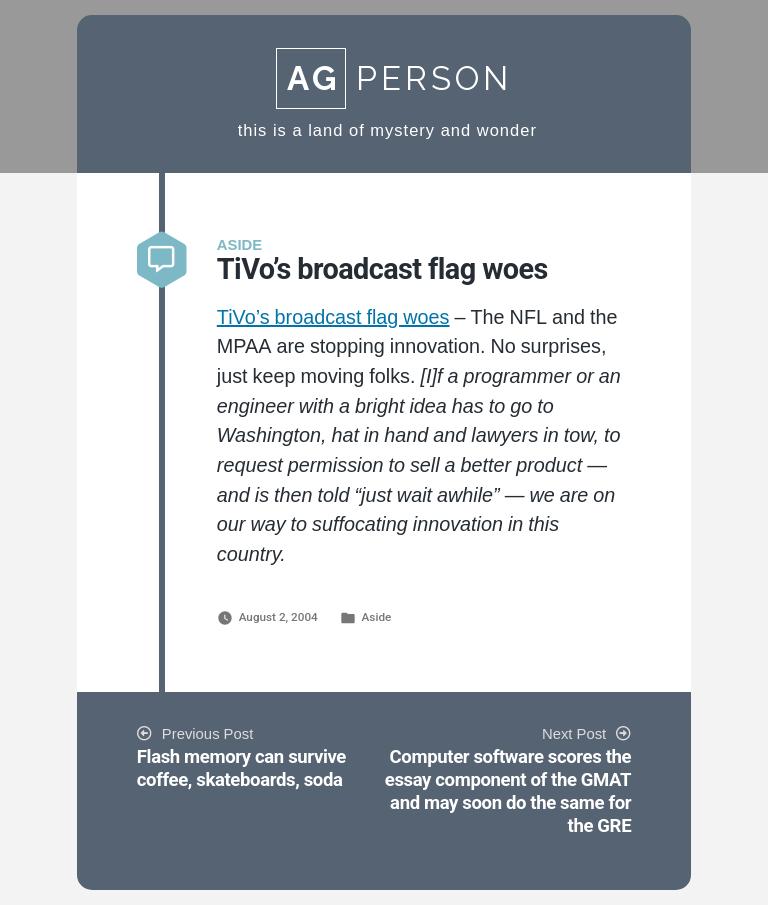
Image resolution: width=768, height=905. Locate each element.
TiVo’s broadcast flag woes (333, 318)
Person (394, 78)
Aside (377, 617)
